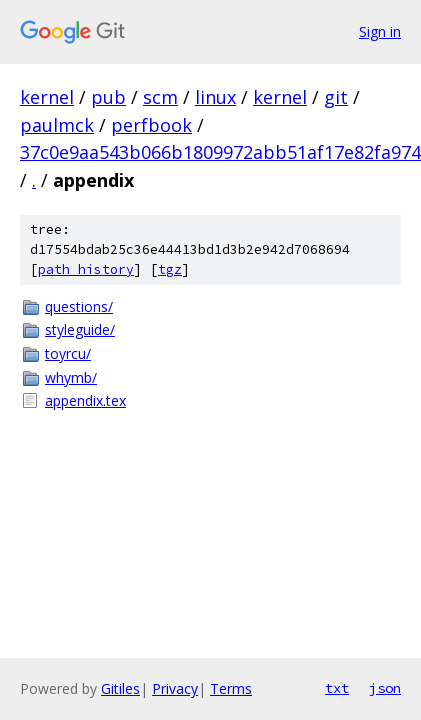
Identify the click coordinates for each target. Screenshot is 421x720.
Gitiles (120, 688)
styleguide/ (80, 329)
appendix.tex (85, 400)
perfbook (151, 125)
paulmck (57, 125)
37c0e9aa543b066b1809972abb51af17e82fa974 (220, 152)
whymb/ (71, 377)
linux (215, 97)
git (336, 97)
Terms (231, 688)
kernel (47, 97)
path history (86, 269)
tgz (170, 269)
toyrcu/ (68, 353)
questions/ (79, 306)
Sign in (380, 31)
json (385, 688)
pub (108, 97)
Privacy (175, 688)
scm (160, 97)
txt (337, 688)
